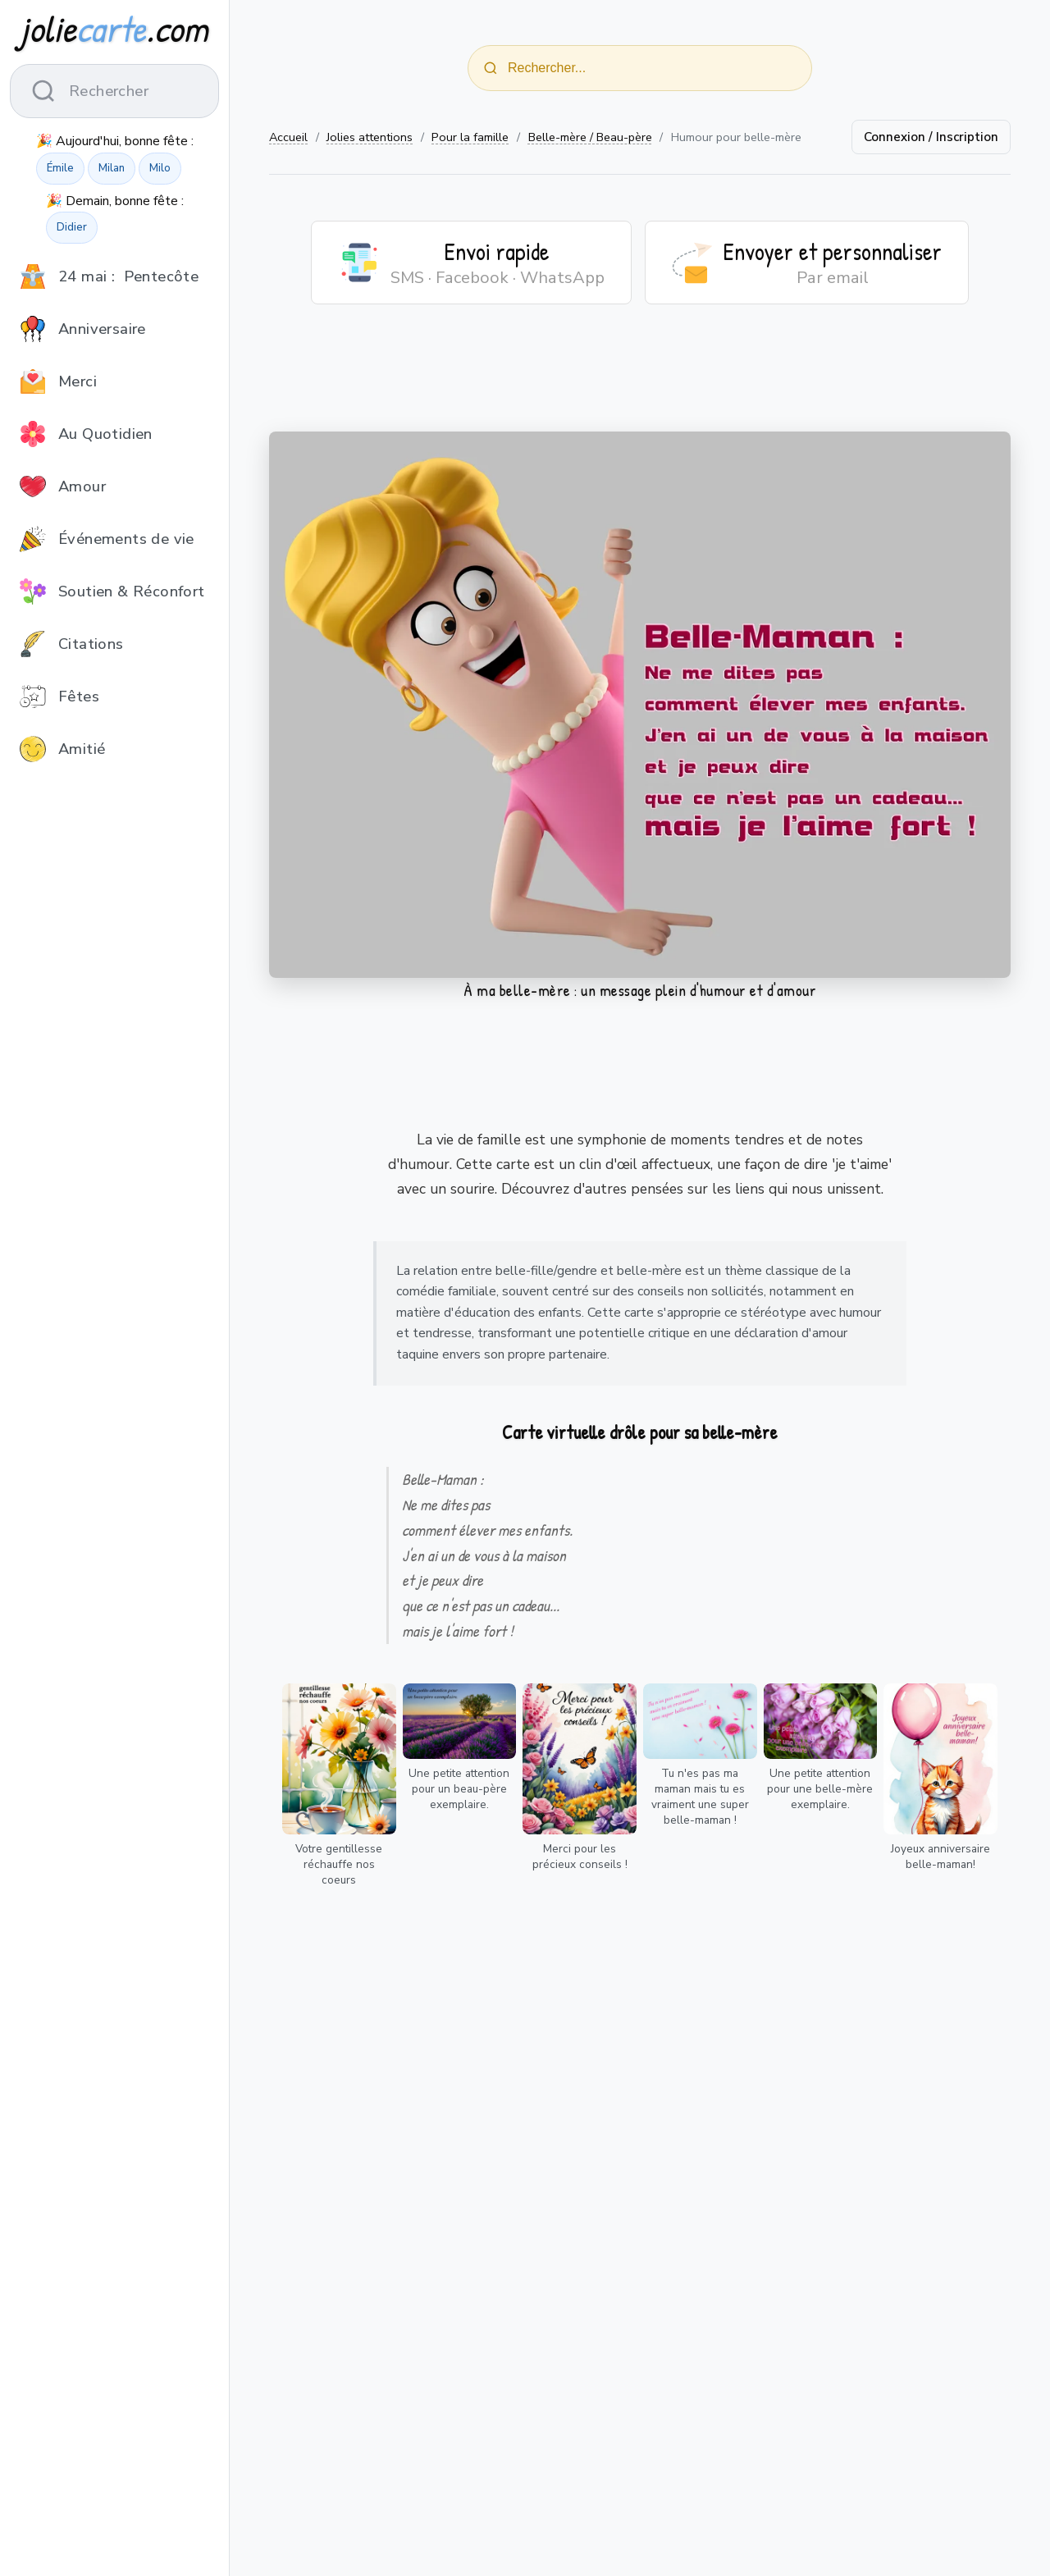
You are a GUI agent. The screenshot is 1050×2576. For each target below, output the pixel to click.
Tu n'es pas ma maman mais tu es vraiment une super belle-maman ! (700, 1796)
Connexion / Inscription (931, 137)
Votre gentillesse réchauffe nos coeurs (338, 1864)
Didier (72, 227)
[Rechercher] (490, 68)
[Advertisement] (640, 378)
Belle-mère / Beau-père (590, 137)
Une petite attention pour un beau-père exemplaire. (459, 1788)
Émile (60, 168)
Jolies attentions (369, 137)
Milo (160, 168)
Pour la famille (470, 137)
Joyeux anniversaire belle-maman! (940, 1856)
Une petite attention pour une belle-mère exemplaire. (820, 1788)
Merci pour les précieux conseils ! (580, 1856)
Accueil (288, 137)
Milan (111, 168)
